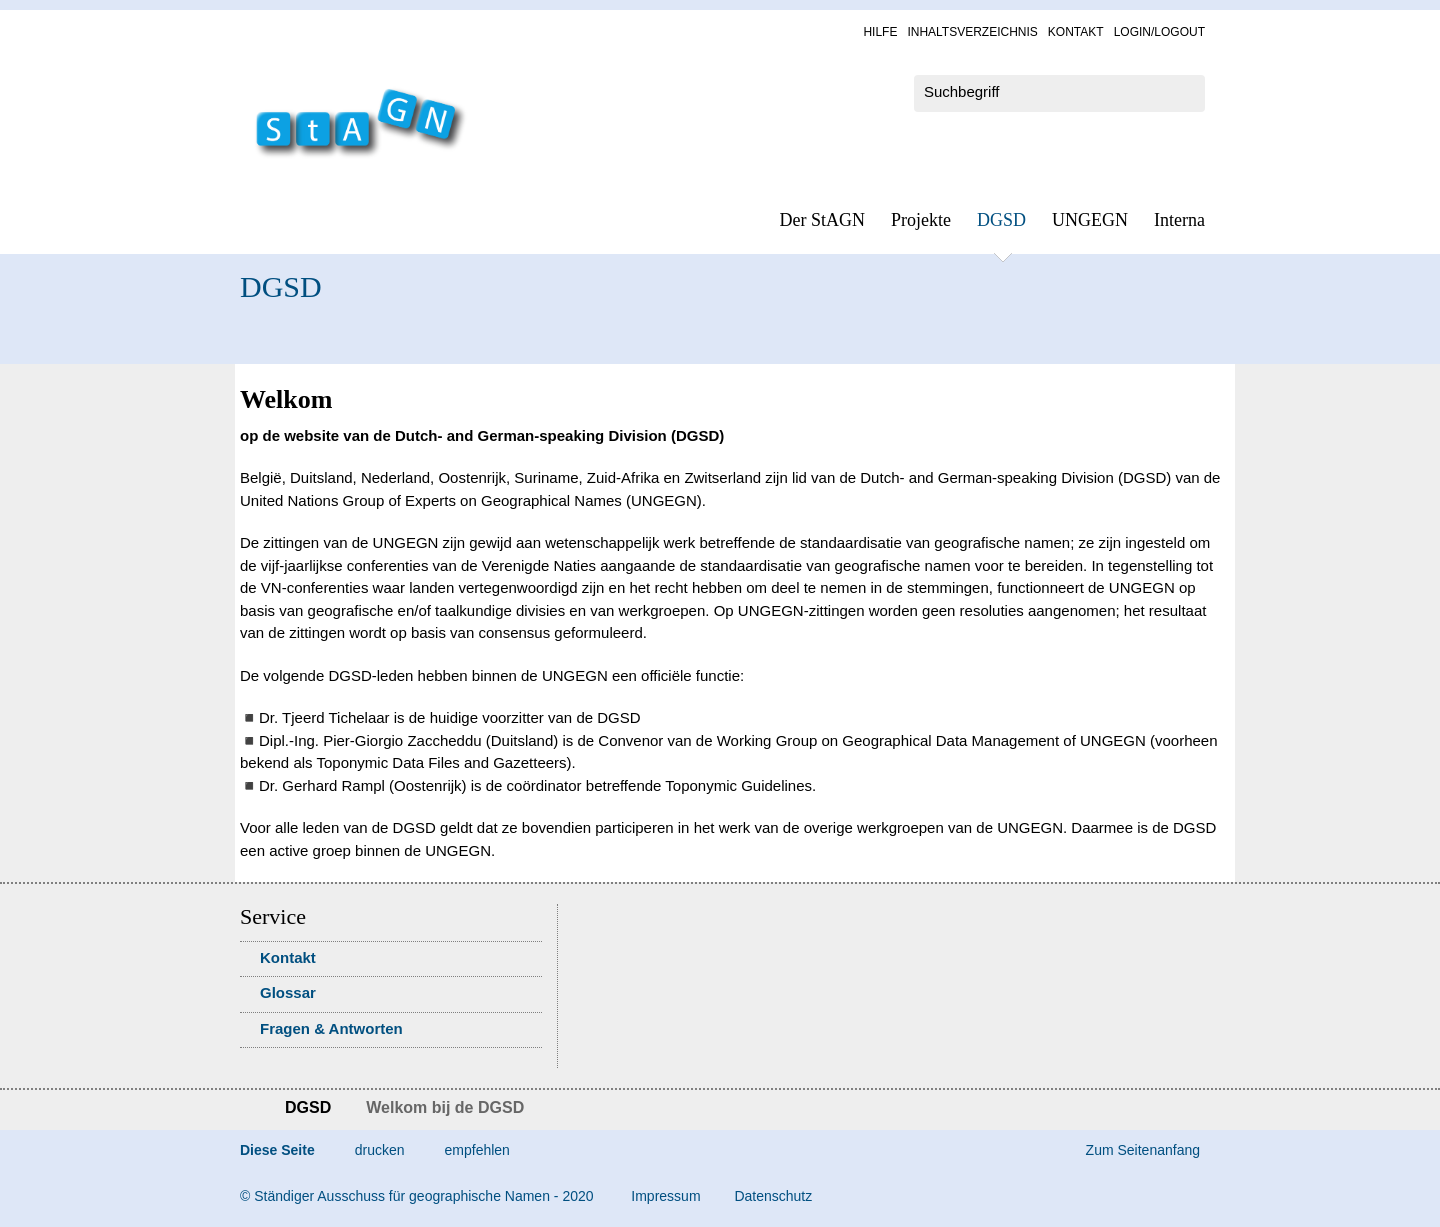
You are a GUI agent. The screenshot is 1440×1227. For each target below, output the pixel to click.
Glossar (288, 992)
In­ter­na (1179, 220)
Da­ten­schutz (773, 1196)
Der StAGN (823, 220)
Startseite (247, 1110)
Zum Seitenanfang (1143, 1150)
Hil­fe (880, 32)
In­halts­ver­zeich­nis (972, 32)
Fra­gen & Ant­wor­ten (331, 1028)
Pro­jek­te (921, 220)
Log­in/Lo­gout (1159, 32)
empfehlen (477, 1150)
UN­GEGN (1090, 220)
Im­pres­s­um (665, 1196)
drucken (380, 1150)
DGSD (1001, 220)
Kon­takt (1076, 32)
